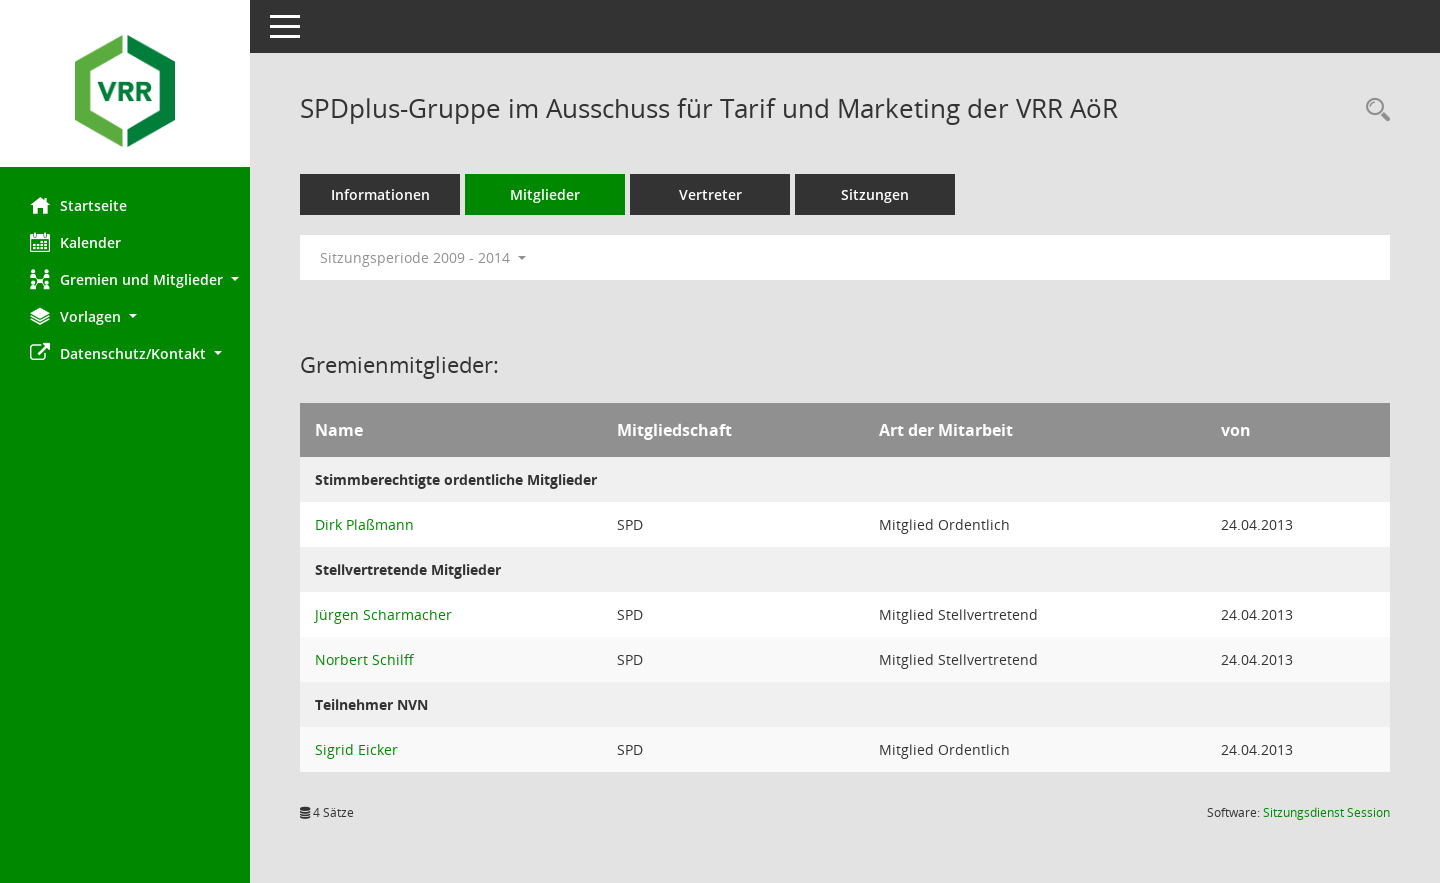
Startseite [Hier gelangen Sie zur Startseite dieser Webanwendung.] (78, 205)
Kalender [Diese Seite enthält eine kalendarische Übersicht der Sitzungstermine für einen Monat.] (75, 242)
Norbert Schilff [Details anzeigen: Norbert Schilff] (364, 659)
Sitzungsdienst (1326, 812)
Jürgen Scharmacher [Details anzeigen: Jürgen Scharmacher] (383, 614)
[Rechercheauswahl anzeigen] (1373, 110)
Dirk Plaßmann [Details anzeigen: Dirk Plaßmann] (364, 524)
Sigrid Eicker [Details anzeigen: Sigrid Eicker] (356, 749)
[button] (125, 279)
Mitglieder (545, 194)
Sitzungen (875, 194)
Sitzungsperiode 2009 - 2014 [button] (423, 257)
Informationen (380, 194)
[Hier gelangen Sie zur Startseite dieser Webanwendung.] (125, 91)
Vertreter (710, 194)
